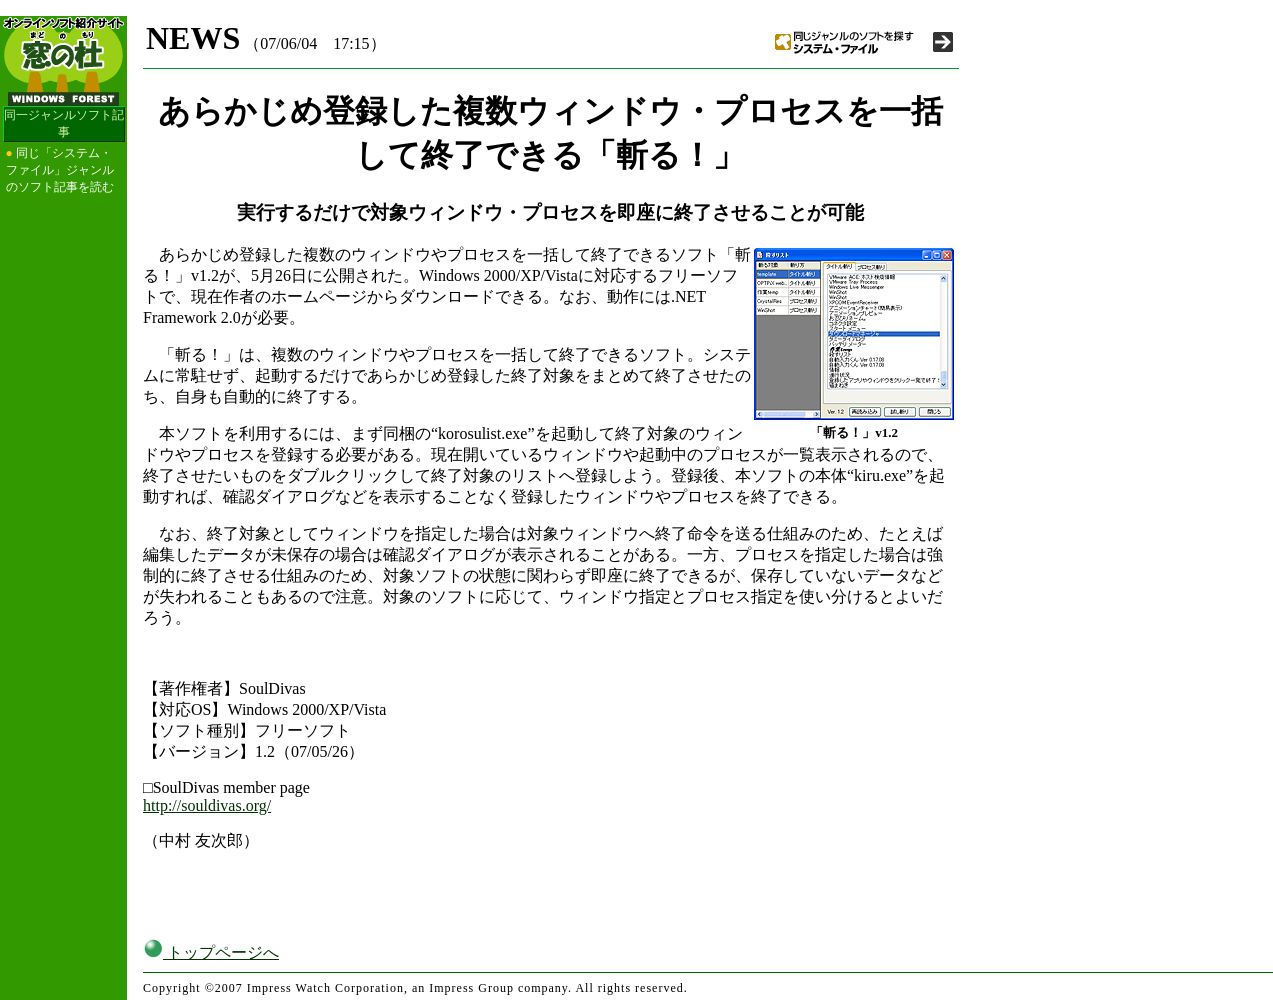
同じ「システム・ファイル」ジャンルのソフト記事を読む (60, 170)
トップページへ (211, 952)
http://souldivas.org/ (207, 805)
